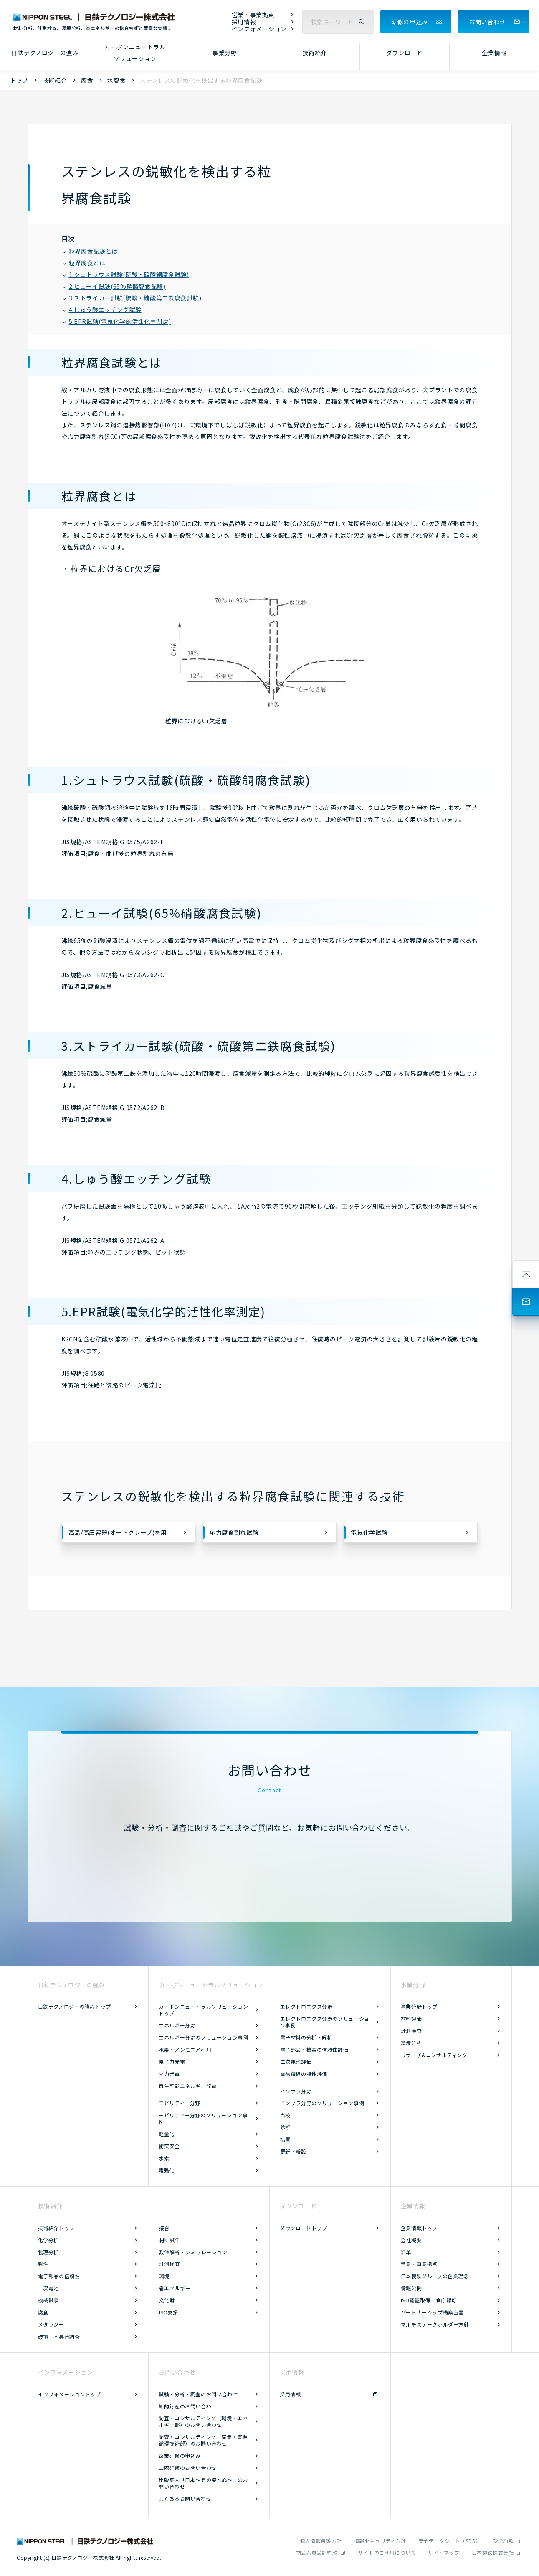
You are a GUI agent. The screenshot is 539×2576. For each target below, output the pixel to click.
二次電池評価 (296, 2061)
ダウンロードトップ (303, 2227)
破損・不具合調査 (59, 2336)
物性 (43, 2263)
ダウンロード (404, 52)
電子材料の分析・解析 (306, 2037)
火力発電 (169, 2073)
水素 (164, 2158)
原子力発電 (172, 2061)
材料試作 (169, 2239)
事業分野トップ (419, 2006)
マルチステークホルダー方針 (435, 2324)
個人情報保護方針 (321, 2540)
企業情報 (494, 52)
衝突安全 (169, 2145)
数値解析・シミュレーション (193, 2252)
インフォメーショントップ (69, 2394)
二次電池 (48, 2287)
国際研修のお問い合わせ (188, 2467)
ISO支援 (168, 2312)
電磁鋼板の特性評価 (303, 2073)
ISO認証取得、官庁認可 (429, 2300)
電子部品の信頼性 (59, 2275)
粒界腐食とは (84, 263)
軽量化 (167, 2133)
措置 (285, 2139)
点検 (285, 2115)
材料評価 (411, 2018)
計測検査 (411, 2030)
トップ (19, 80)
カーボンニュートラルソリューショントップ (203, 2010)
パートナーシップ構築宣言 (432, 2312)
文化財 (167, 2300)
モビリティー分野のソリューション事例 (203, 2118)
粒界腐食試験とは (90, 251)
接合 (164, 2227)
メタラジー (51, 2324)
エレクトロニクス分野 (306, 2006)
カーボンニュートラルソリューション (135, 53)
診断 (285, 2127)
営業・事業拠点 (253, 14)
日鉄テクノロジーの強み (44, 52)
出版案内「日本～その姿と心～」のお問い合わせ (203, 2483)
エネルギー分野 (177, 2025)
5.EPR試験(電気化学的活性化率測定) (117, 321)
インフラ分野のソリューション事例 (322, 2102)
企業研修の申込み (180, 2455)
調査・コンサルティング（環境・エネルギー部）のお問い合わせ (203, 2421)
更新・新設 (293, 2151)
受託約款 (503, 2540)
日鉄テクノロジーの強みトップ (74, 2006)
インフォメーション (259, 29)
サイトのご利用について (387, 2552)
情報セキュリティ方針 (380, 2540)
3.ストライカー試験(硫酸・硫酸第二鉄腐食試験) (132, 298)
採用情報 (244, 21)
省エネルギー (175, 2287)
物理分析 (48, 2252)
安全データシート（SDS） (449, 2540)
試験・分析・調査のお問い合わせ (198, 2394)
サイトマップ (444, 2552)
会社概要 (411, 2239)
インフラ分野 (296, 2091)
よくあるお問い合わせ (185, 2498)
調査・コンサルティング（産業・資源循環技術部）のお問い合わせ (203, 2440)
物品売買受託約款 (317, 2552)
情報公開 (411, 2287)
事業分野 (225, 52)
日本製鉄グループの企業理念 (435, 2275)
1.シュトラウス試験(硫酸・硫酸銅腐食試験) (126, 274)
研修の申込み (409, 22)
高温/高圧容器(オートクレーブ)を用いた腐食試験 (131, 1532)
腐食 (87, 80)
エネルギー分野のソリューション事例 (203, 2037)
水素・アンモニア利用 (185, 2049)
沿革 (406, 2252)
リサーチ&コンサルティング (434, 2054)
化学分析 (48, 2239)
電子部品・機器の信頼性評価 (314, 2049)
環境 (164, 2275)
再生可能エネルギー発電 (188, 2085)
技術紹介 (314, 52)
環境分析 (411, 2042)
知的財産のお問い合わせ (188, 2406)
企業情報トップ (419, 2227)
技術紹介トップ (56, 2227)
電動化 (167, 2170)
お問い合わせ (487, 22)
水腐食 (116, 80)
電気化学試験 (369, 1532)
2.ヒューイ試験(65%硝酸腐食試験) (114, 286)
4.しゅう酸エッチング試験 (102, 309)
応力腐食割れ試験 (234, 1532)
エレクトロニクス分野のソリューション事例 (324, 2022)
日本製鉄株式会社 (493, 2552)
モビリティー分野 (179, 2102)
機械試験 (48, 2300)
